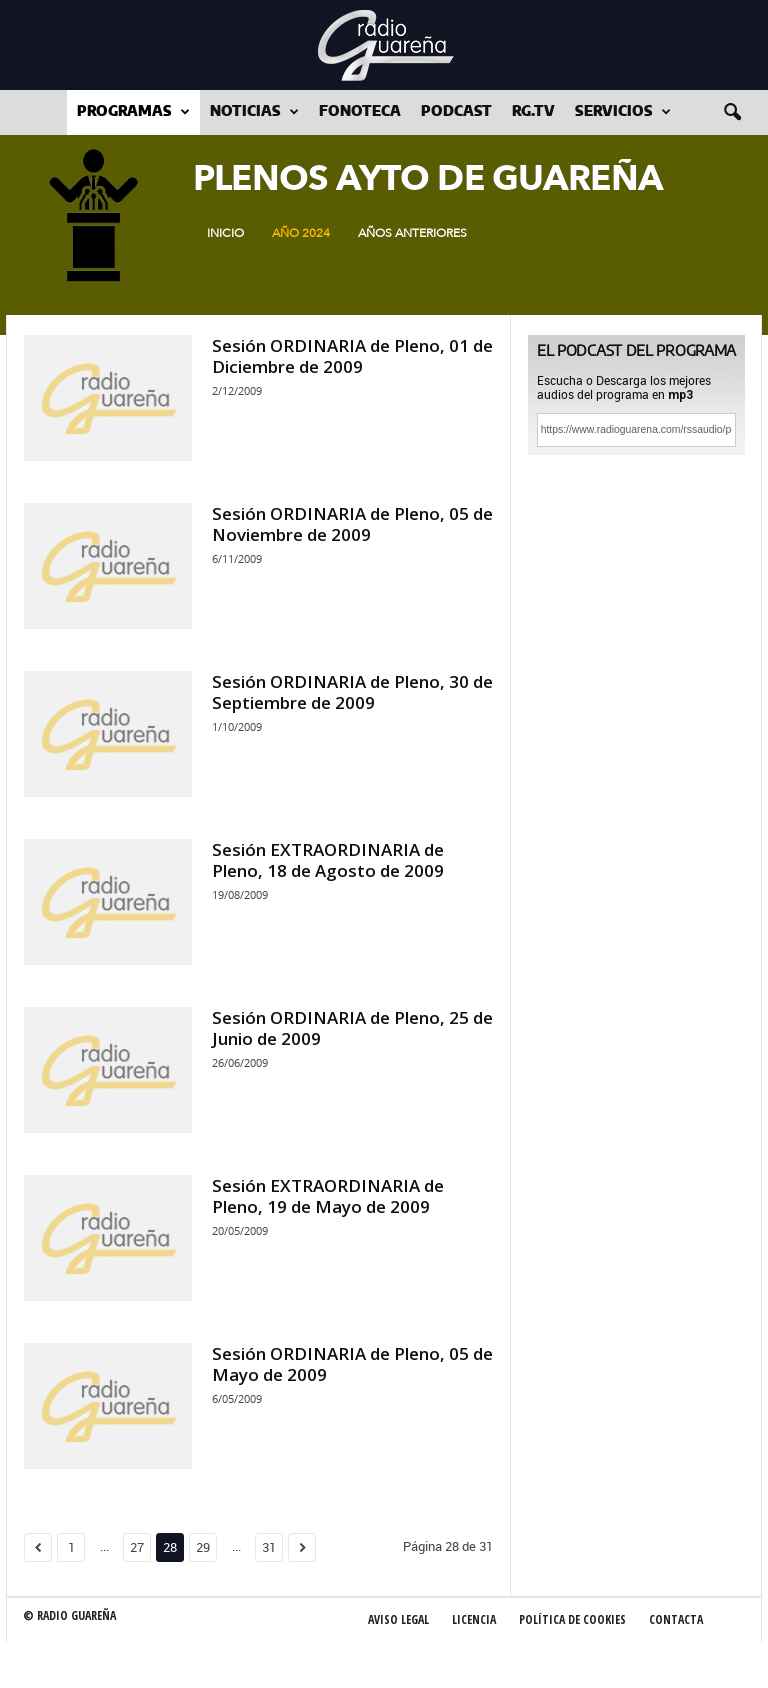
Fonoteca (360, 112)
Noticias (254, 112)
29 (203, 1547)
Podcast (456, 112)
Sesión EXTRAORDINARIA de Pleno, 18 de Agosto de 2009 (328, 860)
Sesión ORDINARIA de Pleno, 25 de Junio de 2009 (352, 1028)
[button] (732, 113)
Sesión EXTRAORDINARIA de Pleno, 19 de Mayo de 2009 (328, 1196)
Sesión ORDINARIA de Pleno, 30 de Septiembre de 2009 (352, 692)
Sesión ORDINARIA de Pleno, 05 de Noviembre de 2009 (352, 524)
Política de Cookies (572, 1619)
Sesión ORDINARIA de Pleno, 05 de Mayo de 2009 (352, 1364)
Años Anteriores (412, 233)
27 (137, 1547)
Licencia (474, 1619)
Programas (133, 112)
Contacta (676, 1619)
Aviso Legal (398, 1619)
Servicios (623, 112)
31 (269, 1547)
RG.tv (533, 112)
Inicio (225, 233)
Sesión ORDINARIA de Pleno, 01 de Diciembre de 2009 (352, 356)
